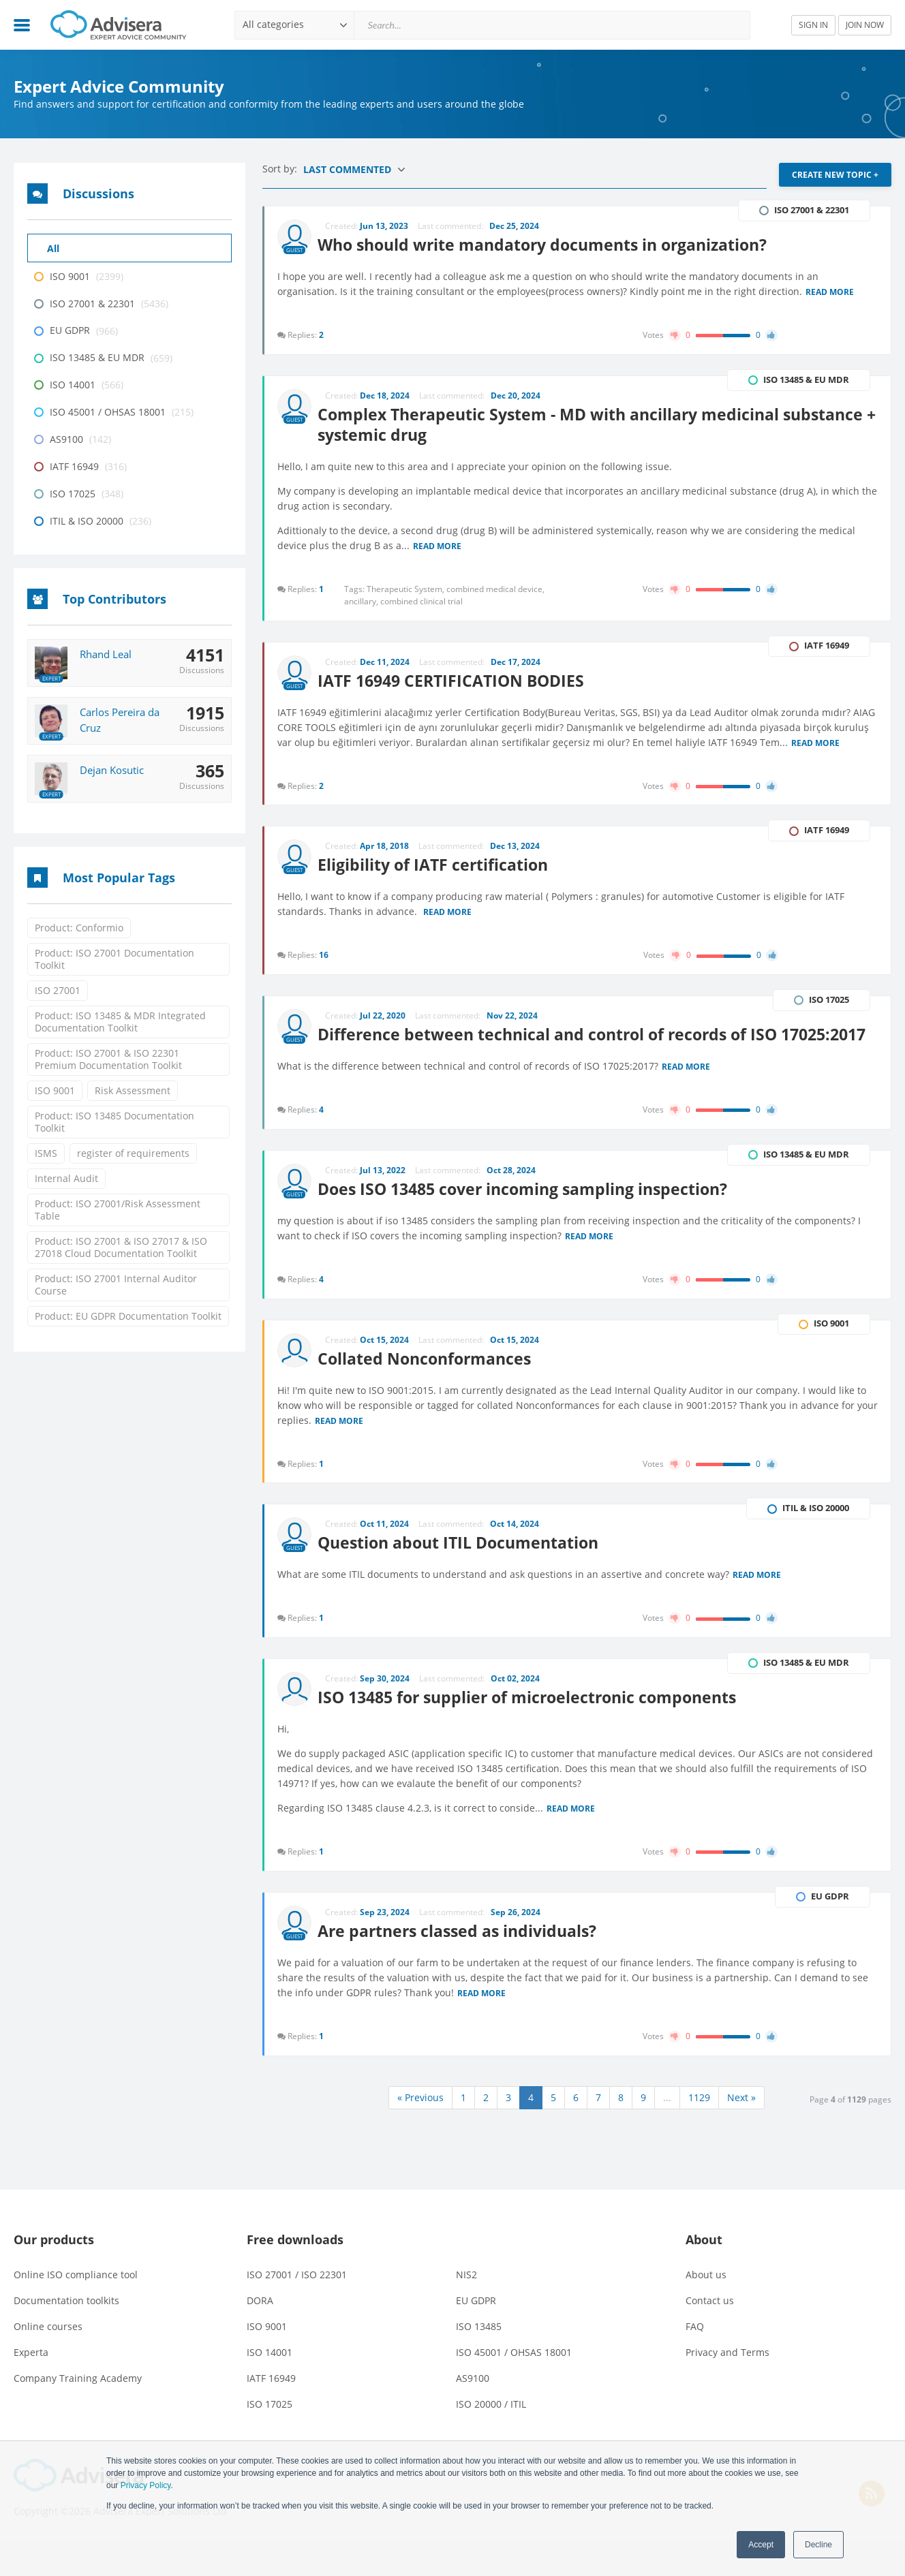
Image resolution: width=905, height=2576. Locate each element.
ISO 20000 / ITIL (491, 2438)
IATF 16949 (271, 2412)
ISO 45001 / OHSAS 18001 (514, 2386)
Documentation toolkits (66, 2334)
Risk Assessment (132, 1090)
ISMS (46, 1153)
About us (706, 2308)
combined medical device (496, 589)
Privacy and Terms (727, 2386)
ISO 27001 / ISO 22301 (297, 2308)
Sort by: (281, 168)
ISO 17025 (269, 2438)
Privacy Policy (146, 2485)
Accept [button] (760, 2544)
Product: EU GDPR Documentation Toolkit (128, 1315)
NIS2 (466, 2308)
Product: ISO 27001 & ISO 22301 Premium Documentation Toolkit (108, 1059)
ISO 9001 (55, 1090)
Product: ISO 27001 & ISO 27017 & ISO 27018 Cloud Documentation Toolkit (121, 1247)
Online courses (48, 2360)
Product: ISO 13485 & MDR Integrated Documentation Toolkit (120, 1021)
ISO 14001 (269, 2386)
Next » (741, 2130)
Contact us (710, 2334)
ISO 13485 (479, 2360)
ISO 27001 (57, 990)
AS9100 (472, 2412)
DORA (260, 2334)
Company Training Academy (78, 2412)
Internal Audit (66, 1178)
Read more (830, 291)
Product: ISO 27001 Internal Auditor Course (116, 1284)
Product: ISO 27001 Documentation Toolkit (114, 959)
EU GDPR (476, 2334)
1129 (699, 2130)
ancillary (363, 601)
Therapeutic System (407, 589)
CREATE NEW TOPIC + (835, 175)
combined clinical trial (422, 601)
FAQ (695, 2360)
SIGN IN (813, 25)
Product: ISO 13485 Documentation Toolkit (114, 1121)
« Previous (420, 2130)
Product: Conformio (79, 927)
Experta (31, 2386)
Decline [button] (818, 2544)
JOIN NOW (865, 25)
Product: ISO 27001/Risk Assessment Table (117, 1209)
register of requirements (133, 1153)
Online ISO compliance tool (76, 2308)
